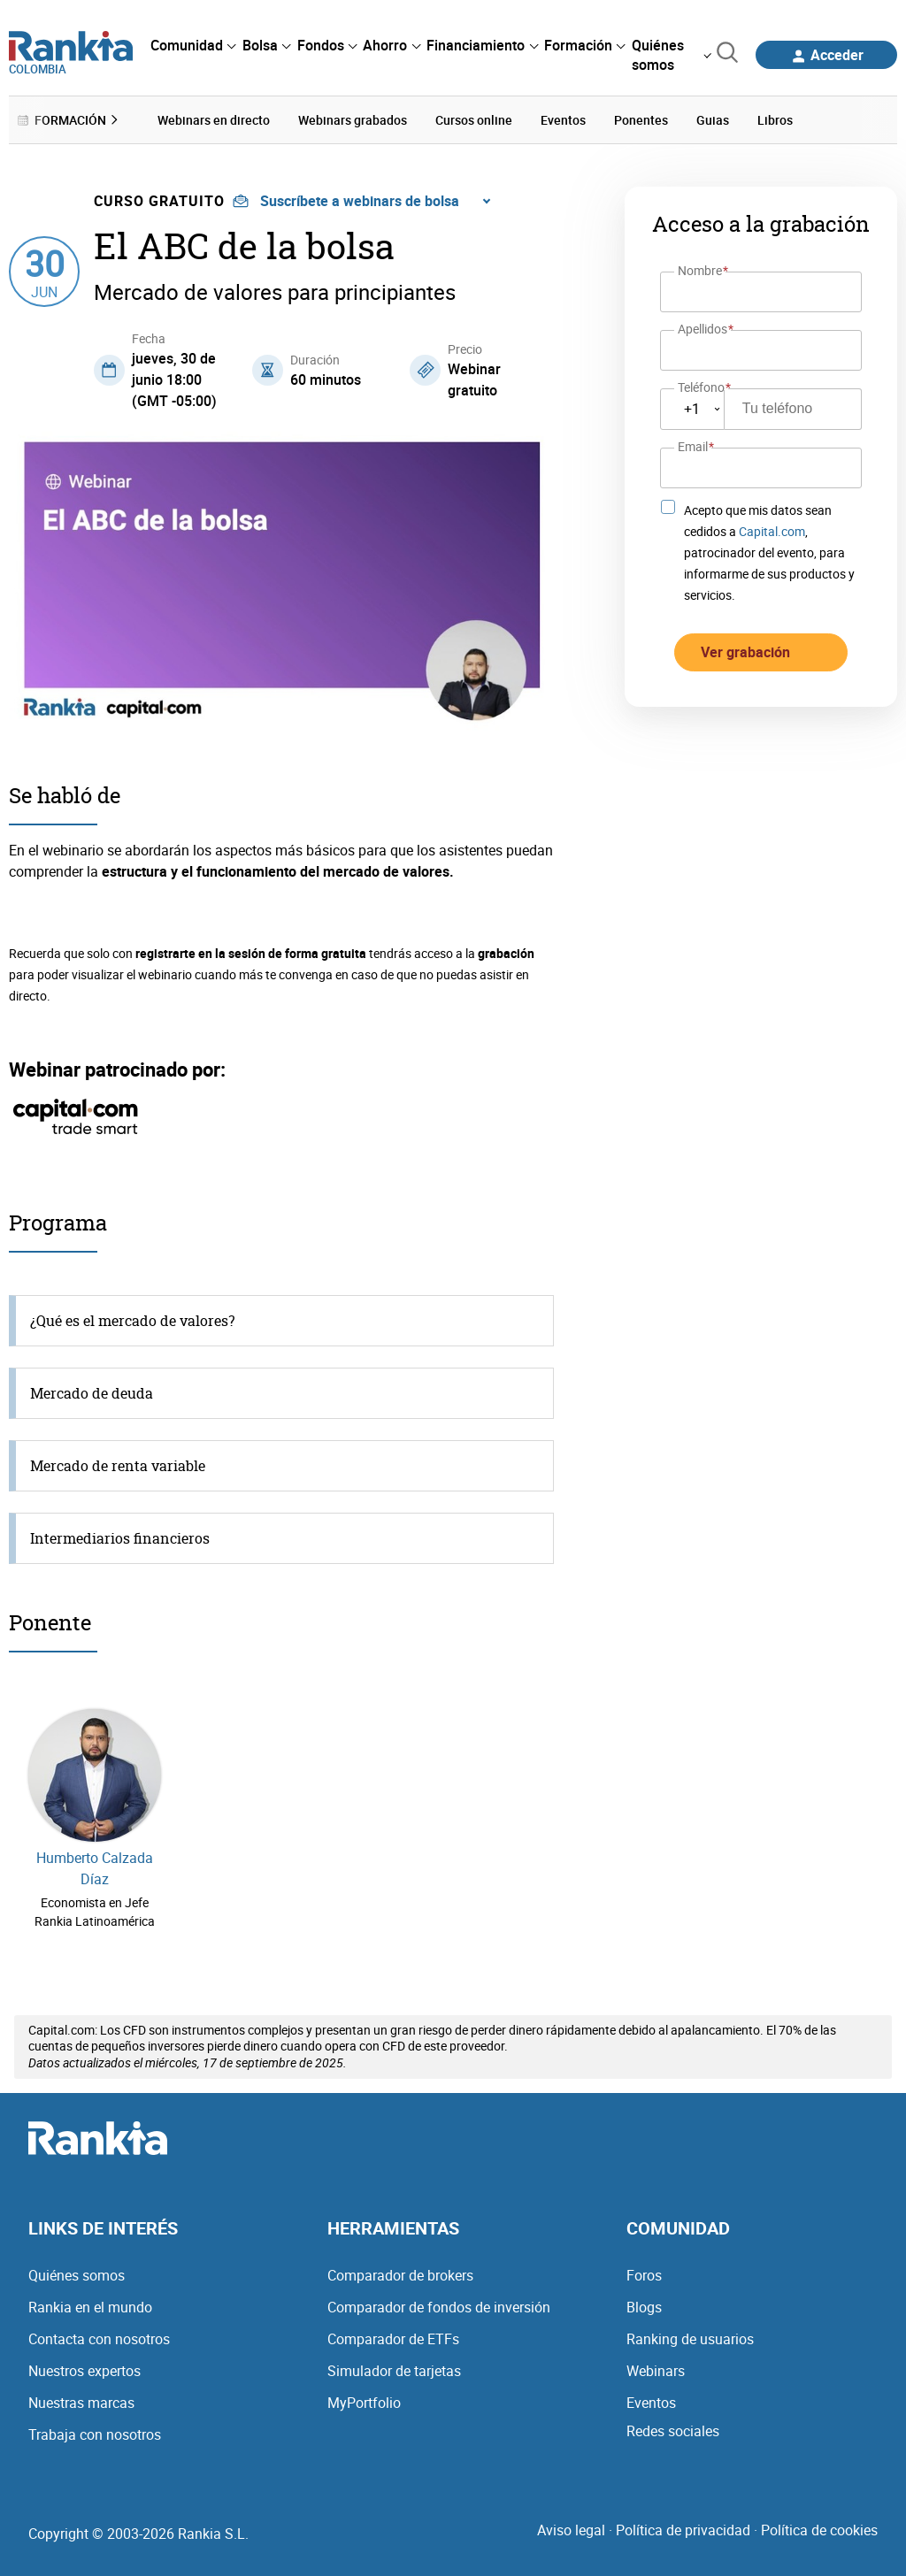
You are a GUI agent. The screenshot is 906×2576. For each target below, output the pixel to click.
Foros (644, 2275)
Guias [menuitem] (712, 119)
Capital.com (772, 530)
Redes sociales (672, 2431)
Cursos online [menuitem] (473, 119)
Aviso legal (571, 2530)
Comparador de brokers (400, 2275)
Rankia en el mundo (90, 2307)
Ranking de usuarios (690, 2339)
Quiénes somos (76, 2275)
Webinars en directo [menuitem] (213, 119)
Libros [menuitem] (775, 119)
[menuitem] (193, 45)
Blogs (644, 2307)
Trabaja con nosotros (94, 2434)
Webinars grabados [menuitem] (352, 119)
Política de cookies (819, 2530)
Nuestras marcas (81, 2402)
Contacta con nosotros (99, 2339)
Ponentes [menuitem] (641, 119)
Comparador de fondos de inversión (438, 2307)
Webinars (655, 2370)
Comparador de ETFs (393, 2339)
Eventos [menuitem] (563, 119)
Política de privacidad (683, 2530)
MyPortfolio (364, 2402)
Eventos (651, 2402)
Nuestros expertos (84, 2370)
